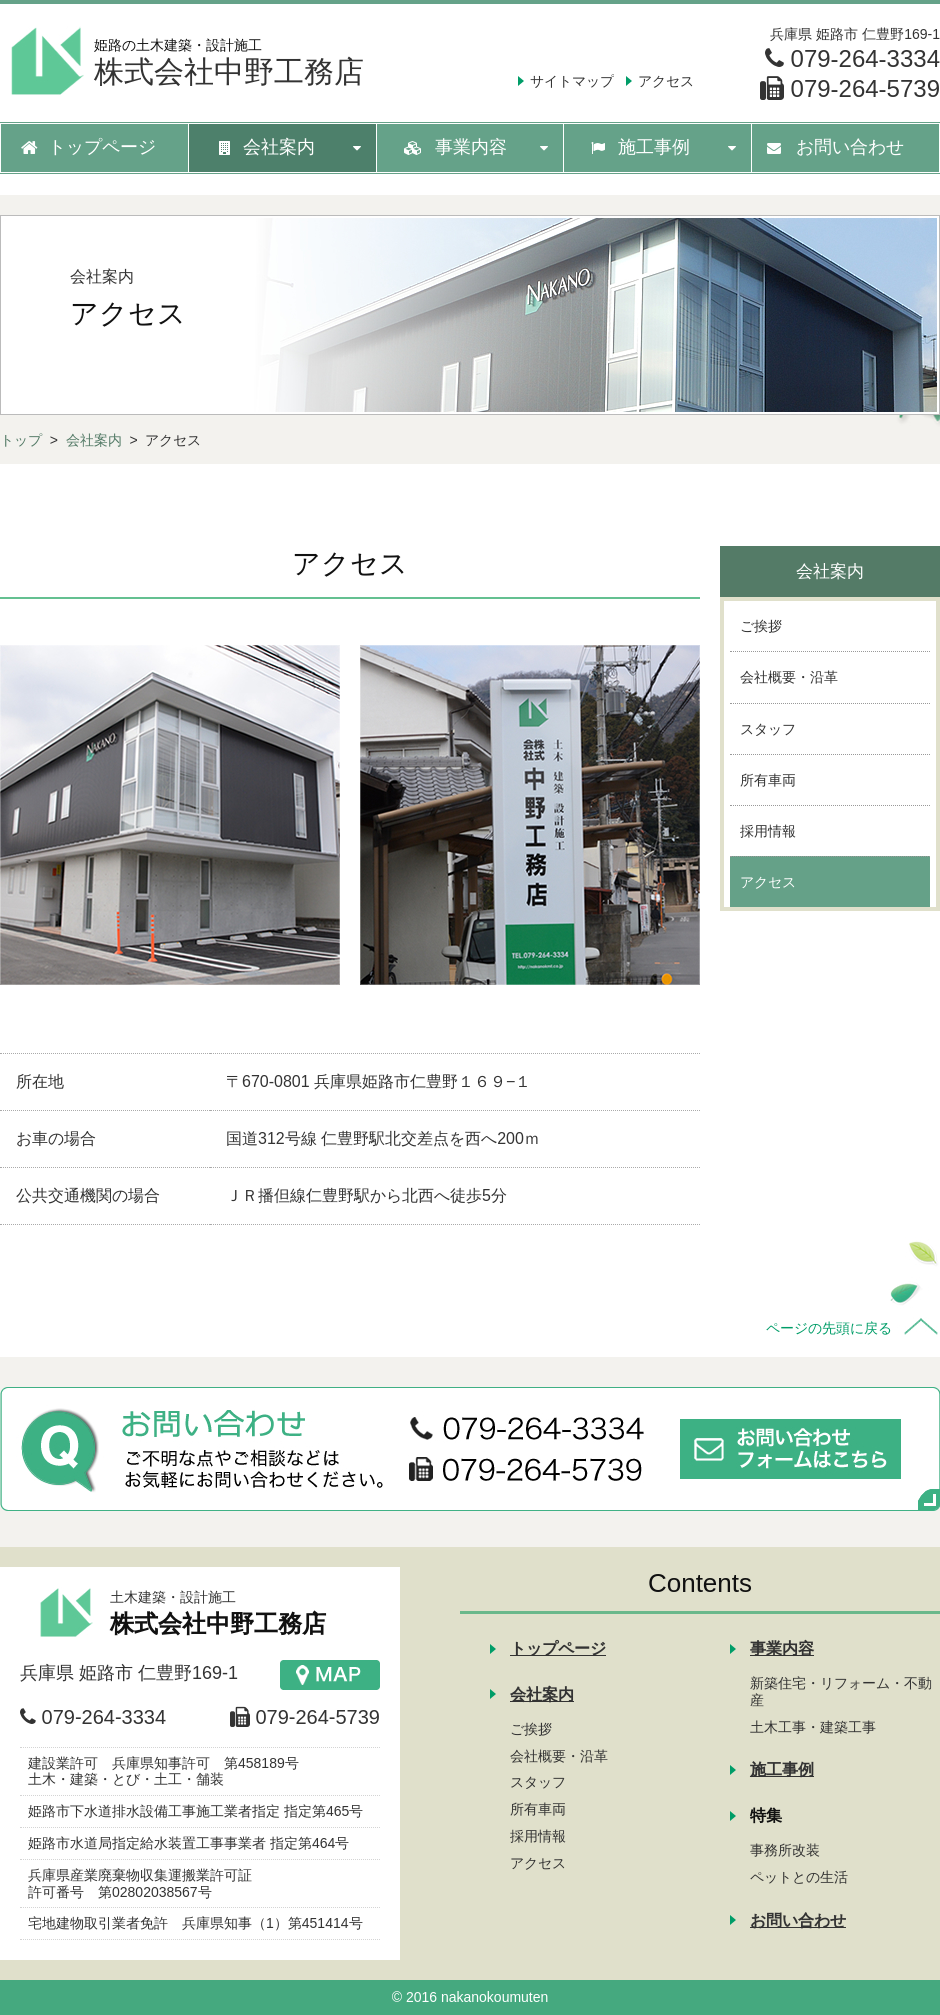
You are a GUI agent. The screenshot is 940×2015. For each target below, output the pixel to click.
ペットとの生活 (799, 1877)
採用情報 (538, 1836)
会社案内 (94, 440)
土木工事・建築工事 (813, 1727)
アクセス (666, 81)
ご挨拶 (531, 1729)
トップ (21, 440)
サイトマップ (572, 81)
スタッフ (538, 1782)
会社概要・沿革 (559, 1756)
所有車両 (538, 1809)
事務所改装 (785, 1850)
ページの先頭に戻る (829, 1328)
